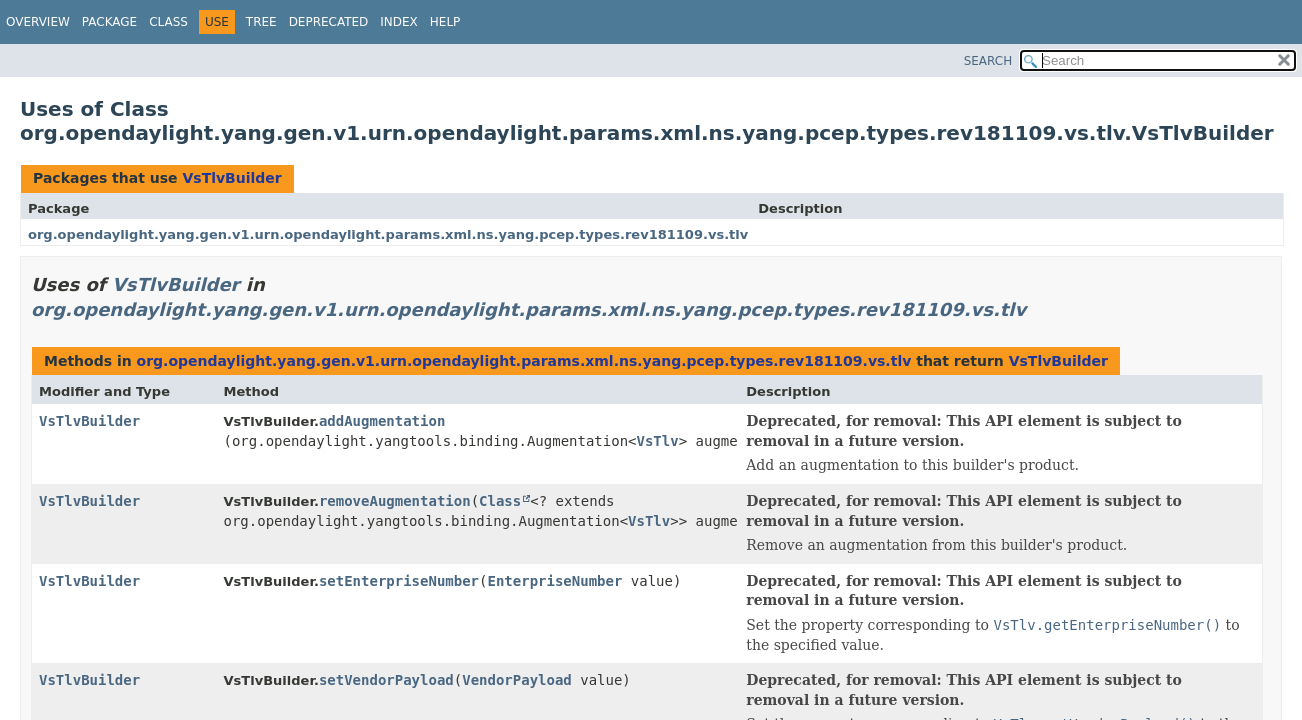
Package (109, 22)
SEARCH (988, 61)
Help (445, 22)
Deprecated (329, 22)
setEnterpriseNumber (399, 581)
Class (168, 22)
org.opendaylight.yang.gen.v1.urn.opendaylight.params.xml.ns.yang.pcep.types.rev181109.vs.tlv (388, 234)
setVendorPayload (386, 680)
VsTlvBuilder (231, 178)
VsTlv (658, 441)
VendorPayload (517, 680)
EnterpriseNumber (555, 581)
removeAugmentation (395, 501)
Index (399, 22)
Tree (261, 22)
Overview (38, 22)
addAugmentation (382, 421)
